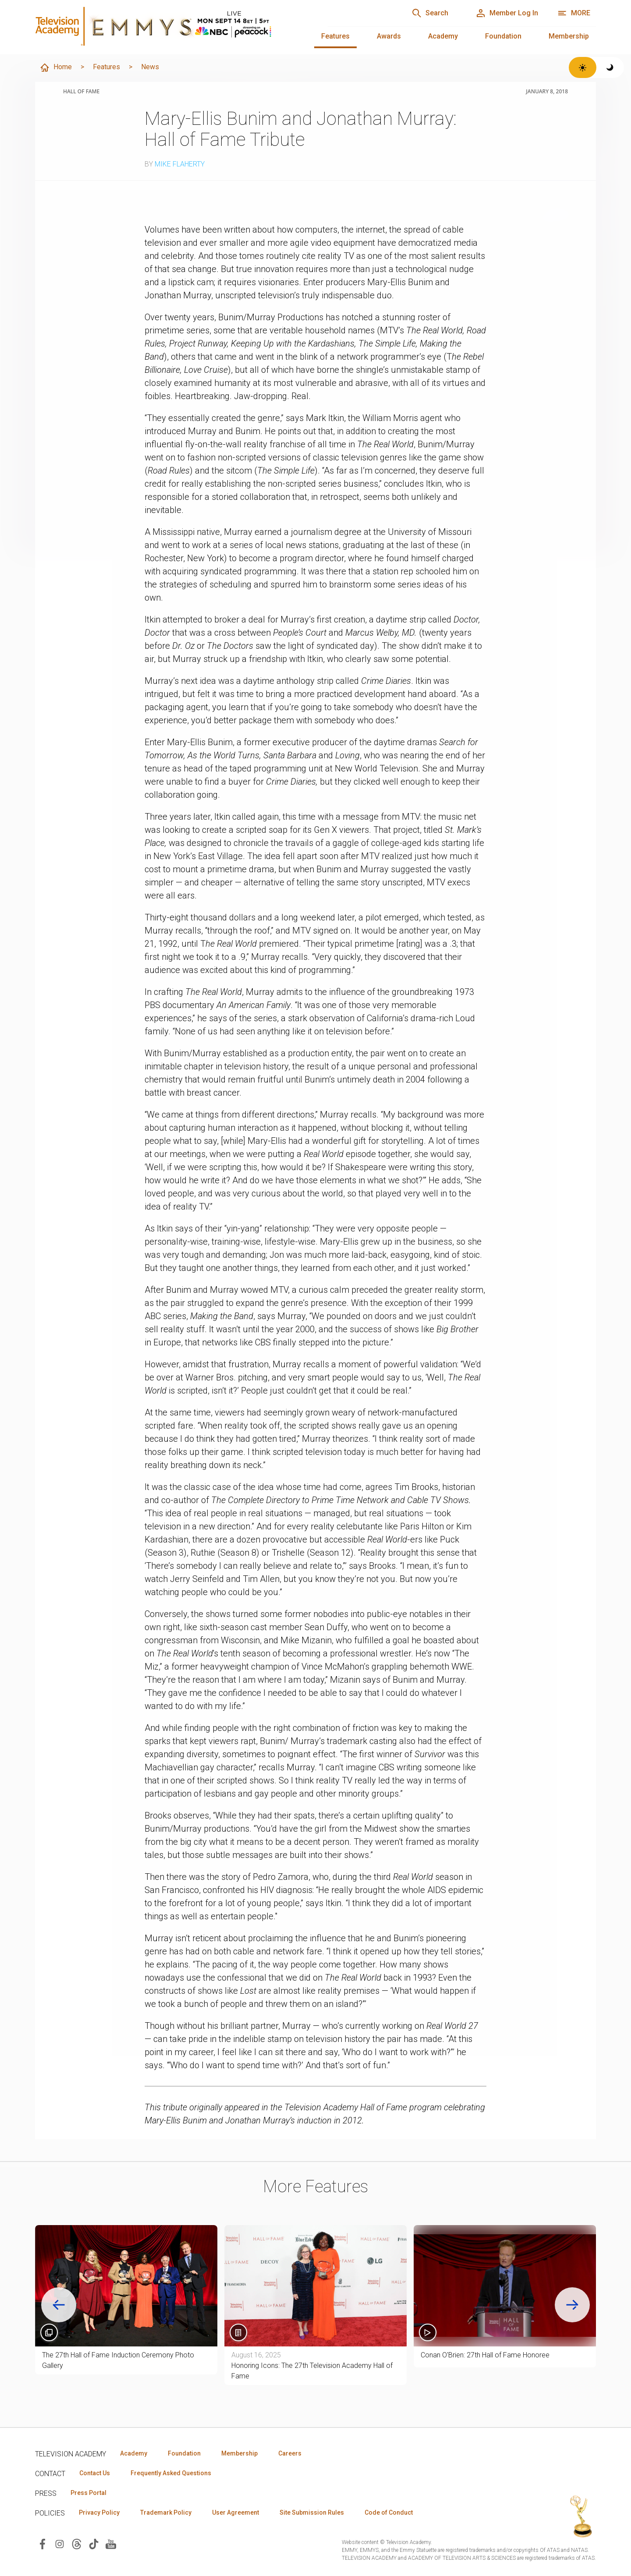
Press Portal (88, 2492)
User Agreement (235, 2512)
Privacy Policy (99, 2512)
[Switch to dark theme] (610, 67)
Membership (569, 36)
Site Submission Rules (312, 2512)
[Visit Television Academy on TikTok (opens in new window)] (93, 2543)
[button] (505, 2285)
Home (55, 67)
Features (335, 36)
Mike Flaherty (180, 164)
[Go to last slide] (58, 2304)
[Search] (429, 13)
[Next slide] (572, 2304)
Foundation (503, 36)
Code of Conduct (389, 2512)
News (150, 67)
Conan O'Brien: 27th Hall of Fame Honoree (485, 2355)
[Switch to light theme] (582, 67)
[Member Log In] (506, 13)
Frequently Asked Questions (171, 2473)
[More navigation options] (574, 13)
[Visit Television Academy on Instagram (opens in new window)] (59, 2543)
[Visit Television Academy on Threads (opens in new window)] (76, 2543)
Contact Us (94, 2473)
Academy (443, 36)
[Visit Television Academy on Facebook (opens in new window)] (42, 2543)
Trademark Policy (165, 2512)
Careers (289, 2453)
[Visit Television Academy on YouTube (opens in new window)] (110, 2543)
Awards (389, 36)
